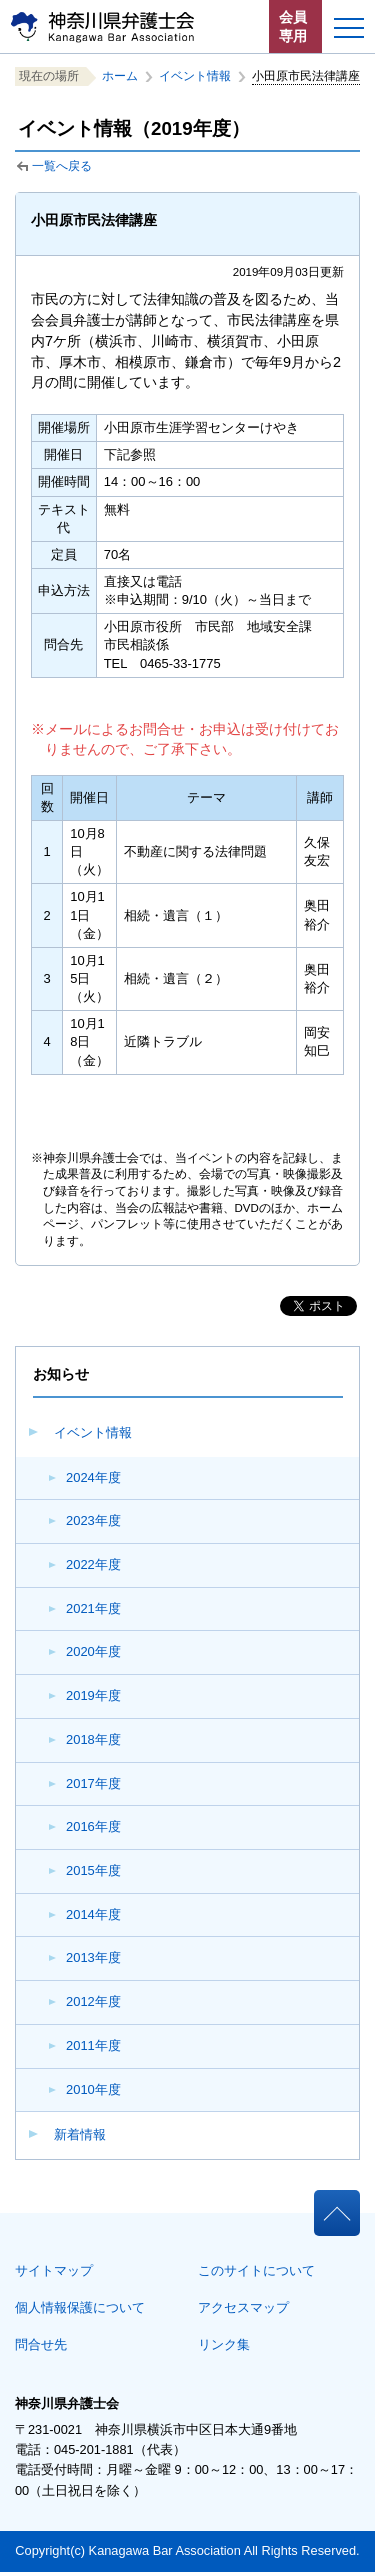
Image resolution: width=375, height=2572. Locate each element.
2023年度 (93, 1520)
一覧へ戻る (62, 166)
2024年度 (93, 1477)
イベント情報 (93, 1432)
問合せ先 (41, 2344)
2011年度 (93, 2045)
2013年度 (93, 1957)
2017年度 (93, 1783)
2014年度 (93, 1914)
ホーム (120, 76)
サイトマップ (54, 2270)
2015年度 (93, 1870)
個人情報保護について (80, 2307)
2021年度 (93, 1608)
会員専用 (293, 26)
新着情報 (80, 2134)
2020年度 (93, 1651)
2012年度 (93, 2001)
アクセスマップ (243, 2307)
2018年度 (93, 1739)
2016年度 (93, 1826)
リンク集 (224, 2344)
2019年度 (93, 1695)
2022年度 (93, 1564)
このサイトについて (256, 2270)
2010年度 (93, 2089)
